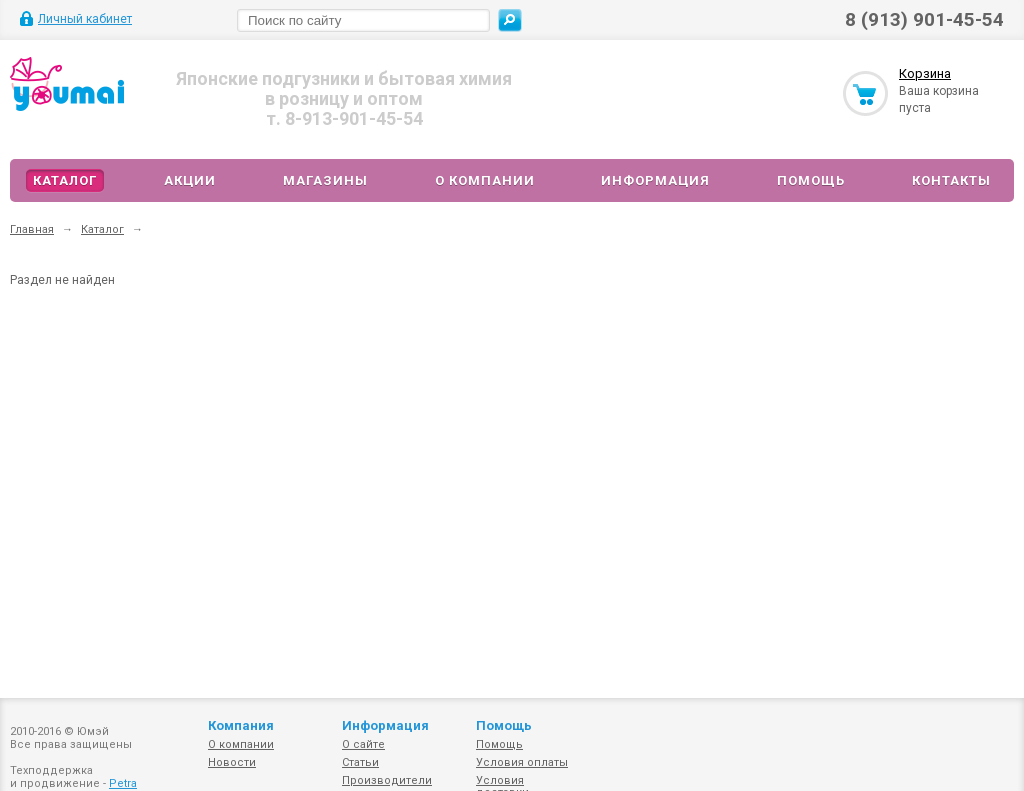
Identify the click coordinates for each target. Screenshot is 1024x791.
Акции (190, 180)
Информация (655, 180)
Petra (123, 783)
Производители (387, 780)
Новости (232, 762)
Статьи (360, 762)
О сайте (363, 744)
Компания (241, 725)
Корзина (925, 73)
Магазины (325, 180)
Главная (32, 229)
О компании (485, 180)
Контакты (951, 180)
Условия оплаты (522, 762)
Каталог (65, 180)
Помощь (811, 180)
